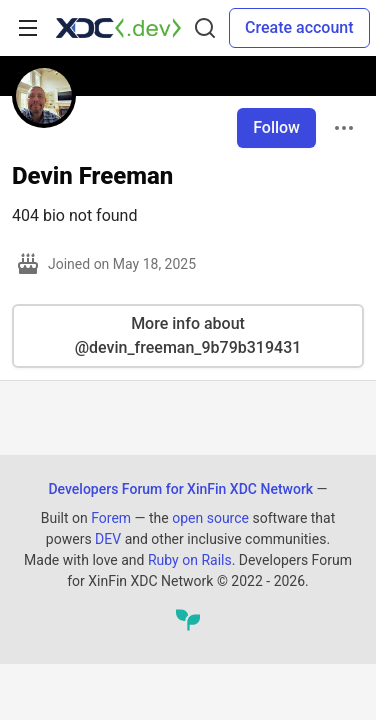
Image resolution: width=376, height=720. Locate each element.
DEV (108, 539)
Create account (299, 27)
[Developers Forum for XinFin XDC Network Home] (118, 28)
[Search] (205, 28)
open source (210, 518)
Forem (111, 518)
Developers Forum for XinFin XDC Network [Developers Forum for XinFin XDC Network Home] (180, 489)
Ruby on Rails (190, 560)
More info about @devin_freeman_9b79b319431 (188, 335)
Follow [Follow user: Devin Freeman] (276, 127)
